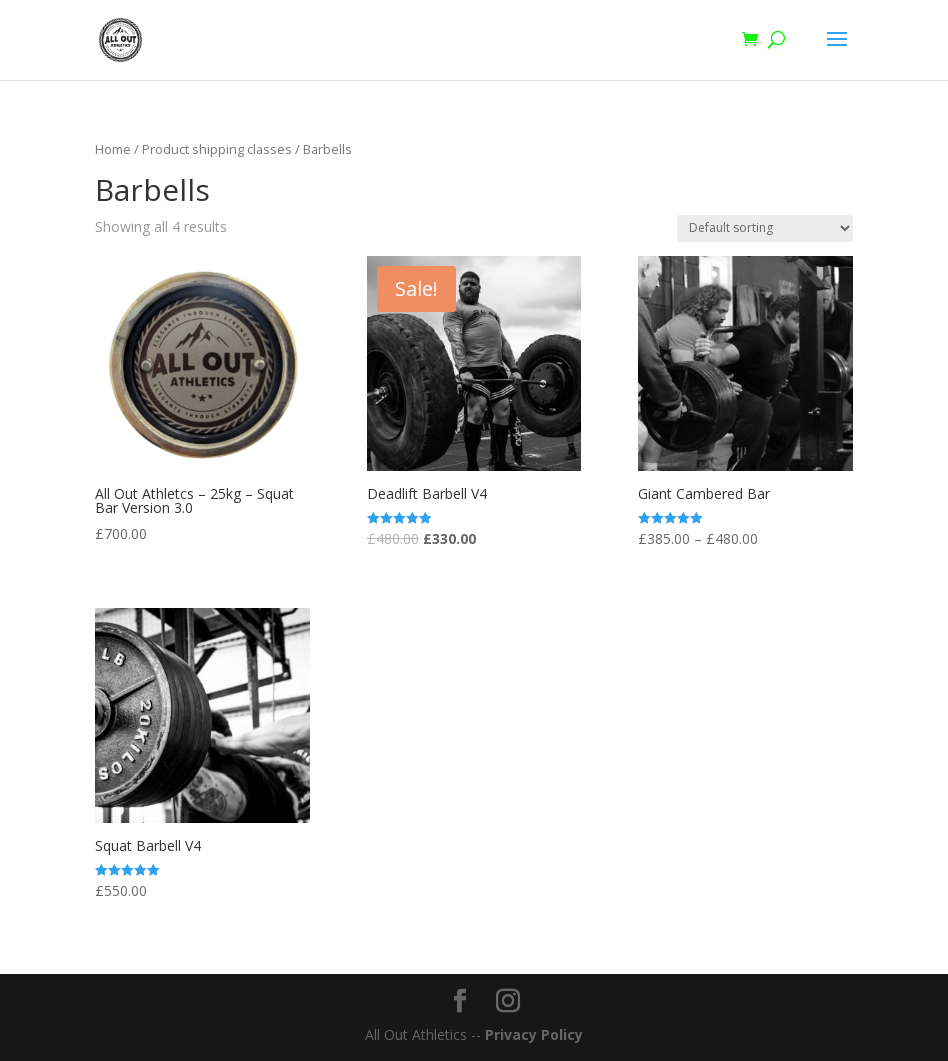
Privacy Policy (534, 1034)
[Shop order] (765, 228)
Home (113, 149)
